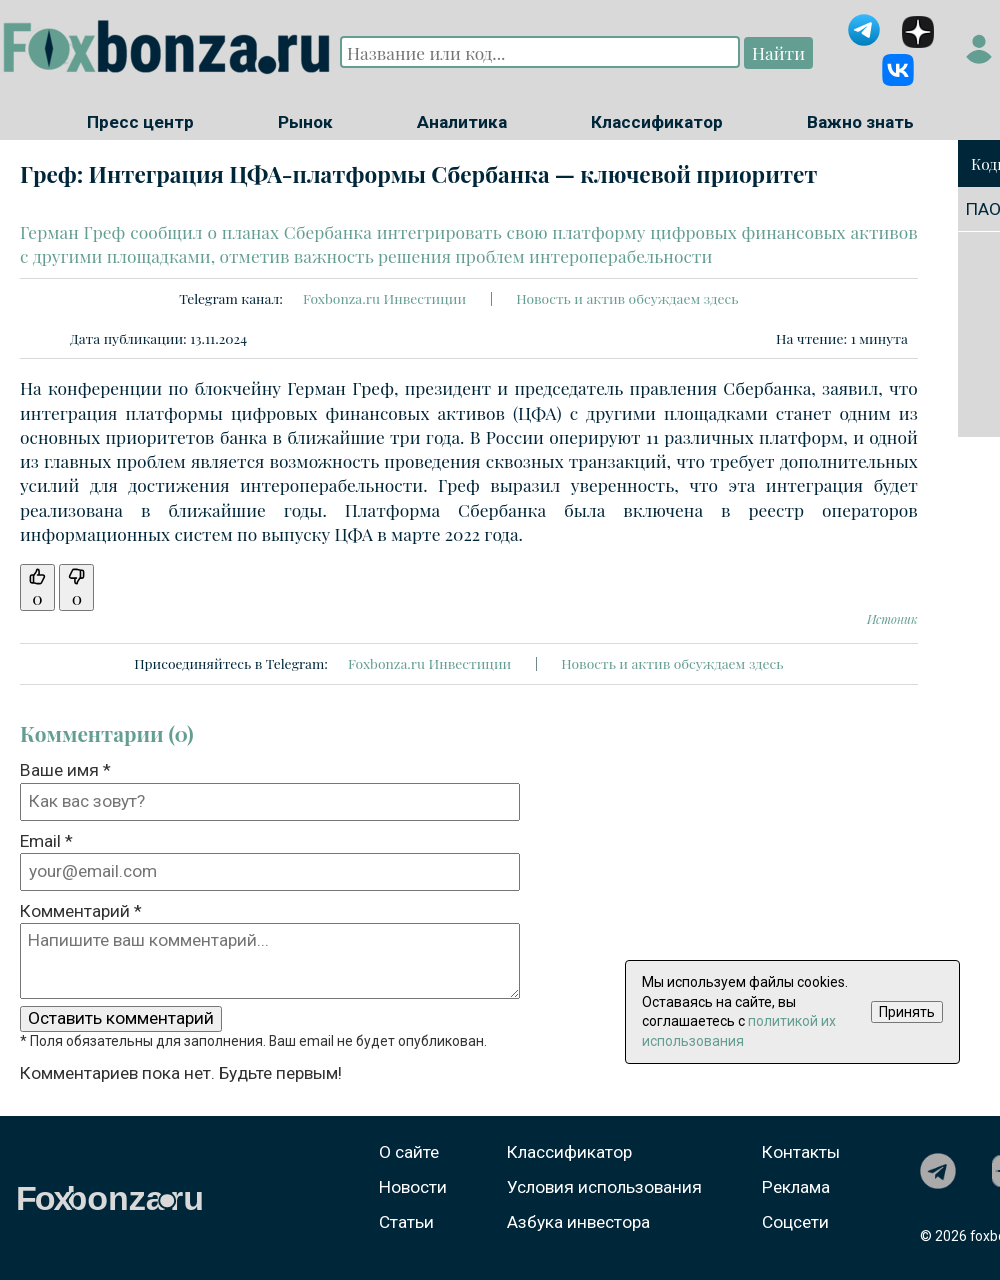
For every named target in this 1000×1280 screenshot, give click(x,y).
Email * (46, 841)
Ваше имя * (65, 770)
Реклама (796, 1187)
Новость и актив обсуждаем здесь (627, 298)
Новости (413, 1187)
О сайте (409, 1152)
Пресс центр (140, 122)
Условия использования (604, 1187)
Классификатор (657, 122)
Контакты (801, 1152)
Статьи (406, 1222)
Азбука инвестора (578, 1222)
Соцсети (795, 1222)
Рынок (305, 122)
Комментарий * (81, 911)
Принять (907, 1012)
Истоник (892, 619)
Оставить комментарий (121, 1018)
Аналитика (462, 122)
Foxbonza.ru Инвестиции (384, 298)
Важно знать (860, 122)
